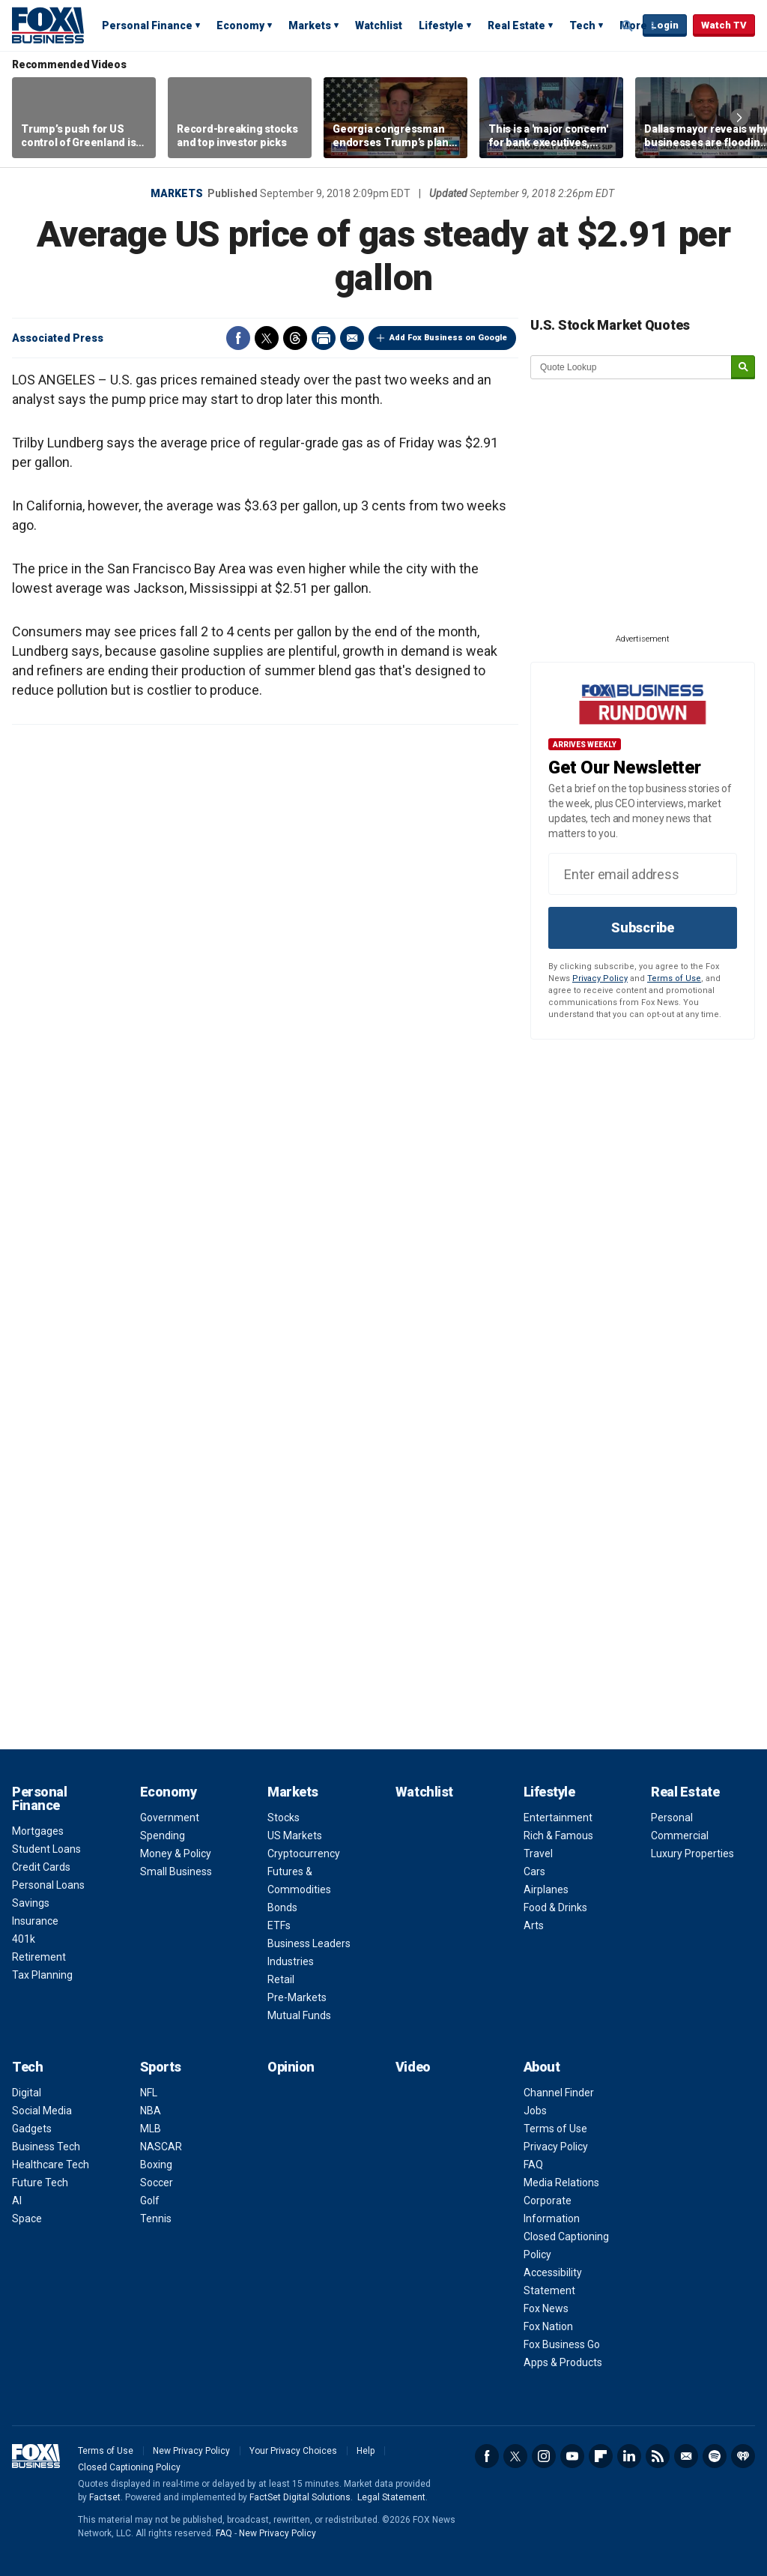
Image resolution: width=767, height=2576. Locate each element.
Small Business (176, 1871)
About (542, 2067)
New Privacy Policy (191, 2451)
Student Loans (46, 1849)
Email (352, 338)
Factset (105, 2497)
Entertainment (558, 1818)
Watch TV (724, 25)
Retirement (39, 1957)
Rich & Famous (558, 1835)
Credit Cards (41, 1867)
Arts (534, 1925)
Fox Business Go (562, 2344)
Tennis (156, 2218)
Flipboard (601, 2456)
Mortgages (38, 1831)
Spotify (715, 2456)
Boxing (156, 2165)
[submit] (743, 367)
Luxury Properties (692, 1853)
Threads (295, 338)
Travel (538, 1853)
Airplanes (546, 1889)
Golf (150, 2201)
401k (23, 1939)
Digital (26, 2093)
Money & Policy (175, 1853)
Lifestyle (441, 25)
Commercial (680, 1835)
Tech (582, 25)
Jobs (535, 2111)
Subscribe (642, 927)
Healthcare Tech (50, 2165)
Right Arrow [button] (739, 118)
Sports (160, 2067)
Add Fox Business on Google (448, 338)
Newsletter (686, 2456)
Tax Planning (42, 1975)
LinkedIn (629, 2456)
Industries (290, 1961)
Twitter (267, 338)
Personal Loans (48, 1885)
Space (27, 2218)
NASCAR (161, 2147)
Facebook (238, 338)
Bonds (282, 1907)
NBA (150, 2111)
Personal (672, 1818)
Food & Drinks (555, 1907)
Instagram (544, 2456)
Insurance (35, 1921)
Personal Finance (147, 25)
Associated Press (57, 338)
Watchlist (378, 25)
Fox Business (48, 24)
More (633, 25)
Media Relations (561, 2183)
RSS (658, 2456)
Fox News (546, 2308)
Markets (309, 25)
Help (366, 2451)
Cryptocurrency (303, 1853)
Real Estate (516, 25)
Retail (280, 1979)
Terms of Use (674, 978)
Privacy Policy (600, 978)
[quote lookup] (631, 367)
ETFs (279, 1925)
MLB (150, 2129)
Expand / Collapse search (628, 26)
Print (324, 338)
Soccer (156, 2183)
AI (17, 2201)
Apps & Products (563, 2362)
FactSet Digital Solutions (300, 2497)
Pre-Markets (297, 1997)
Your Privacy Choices (293, 2451)
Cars (534, 1871)
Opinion (291, 2067)
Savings (30, 1903)
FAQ (533, 2165)
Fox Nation (548, 2326)
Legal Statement (391, 2497)
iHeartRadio (743, 2456)
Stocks (283, 1818)
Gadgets (32, 2129)
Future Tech (40, 2183)
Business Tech (46, 2147)
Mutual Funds (299, 2015)
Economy (240, 25)
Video (413, 2067)
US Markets (294, 1835)
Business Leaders (309, 1943)
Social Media (42, 2111)
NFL (148, 2093)
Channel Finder (559, 2093)
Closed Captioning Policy (129, 2467)
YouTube (572, 2456)
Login (665, 25)
